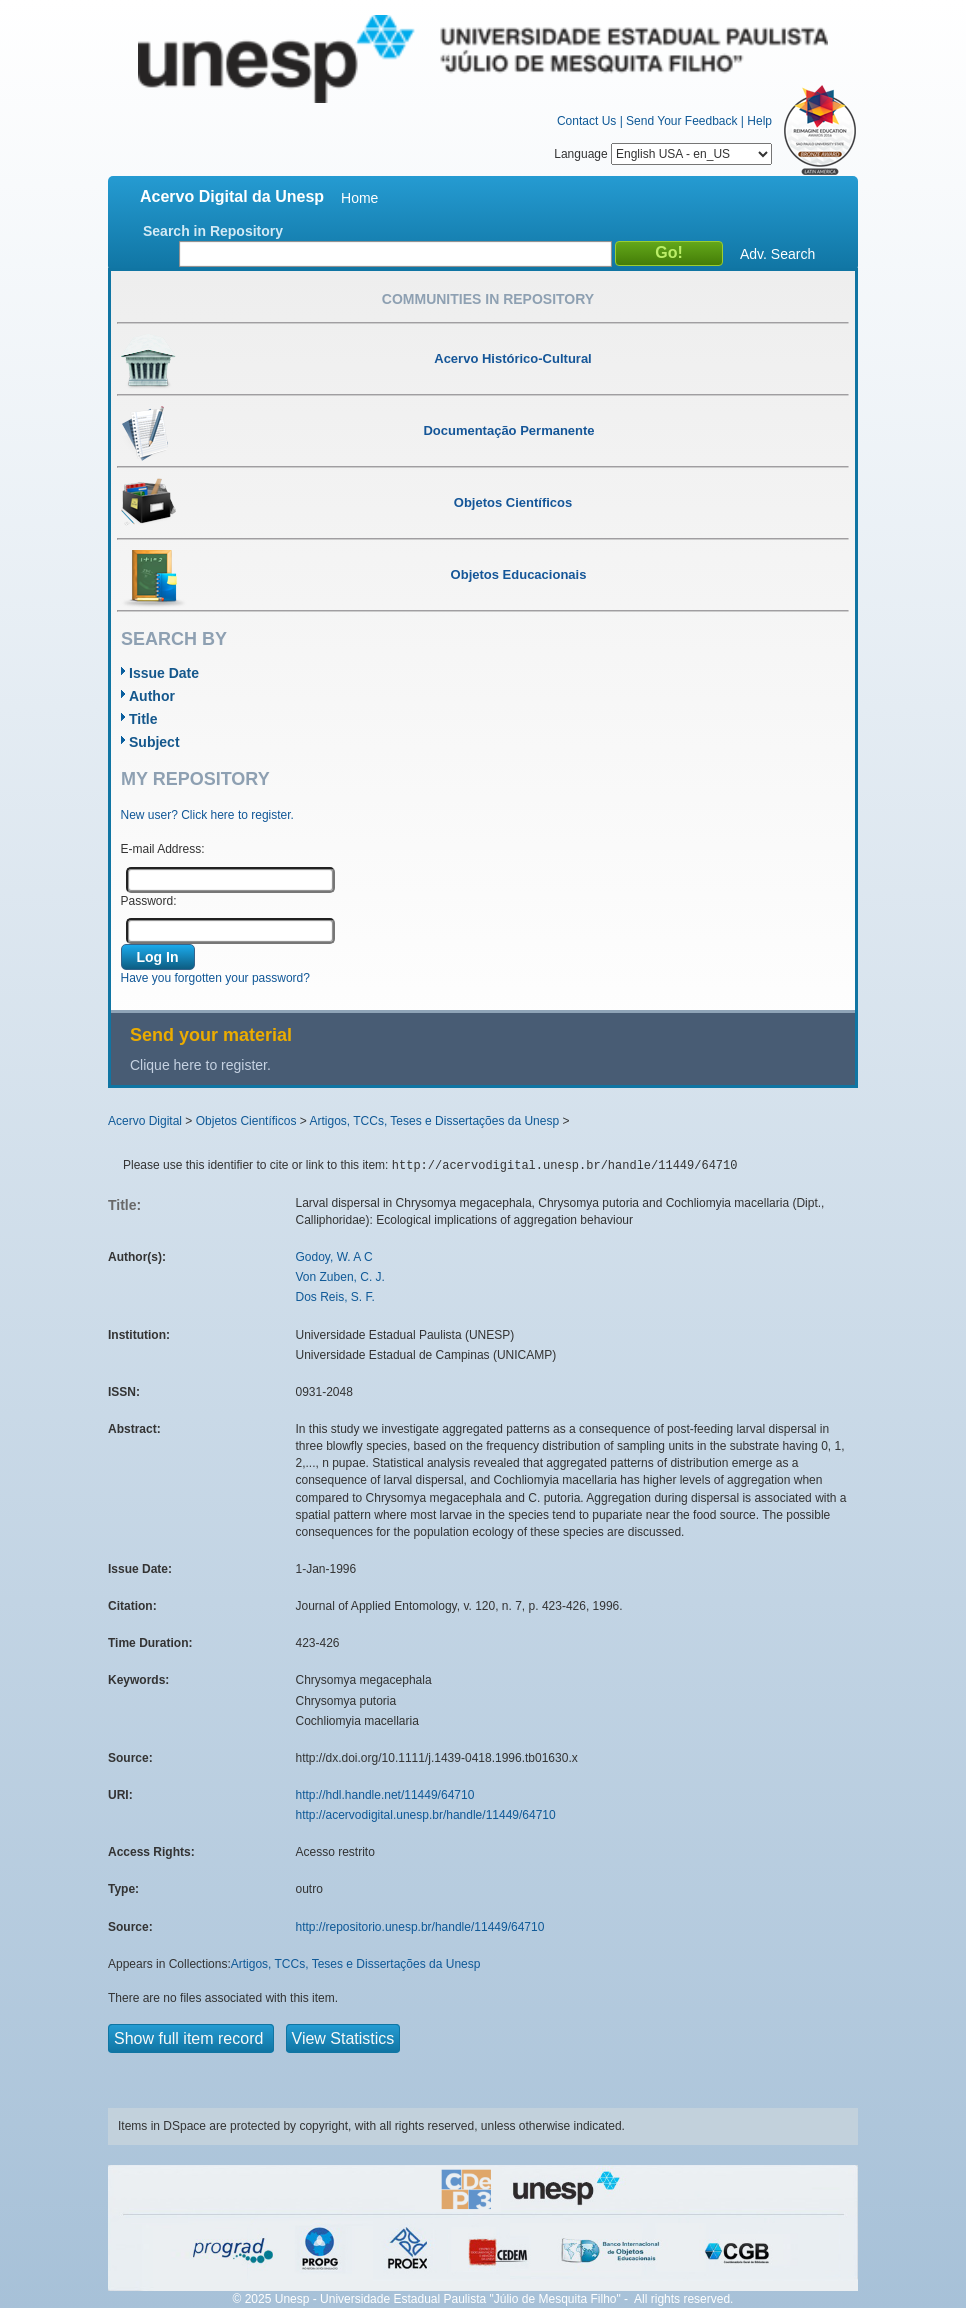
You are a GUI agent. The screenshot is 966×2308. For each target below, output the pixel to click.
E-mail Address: (163, 849)
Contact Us (586, 121)
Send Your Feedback (681, 121)
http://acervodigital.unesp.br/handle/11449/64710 (426, 1815)
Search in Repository (213, 231)
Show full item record (191, 2038)
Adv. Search (777, 254)
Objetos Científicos (246, 1121)
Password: (149, 901)
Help (759, 121)
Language (663, 154)
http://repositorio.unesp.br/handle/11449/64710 (420, 1927)
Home (359, 198)
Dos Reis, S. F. (335, 1297)
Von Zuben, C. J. (340, 1277)
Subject (154, 742)
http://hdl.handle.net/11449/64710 (385, 1795)
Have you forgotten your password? (215, 978)
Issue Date (164, 673)
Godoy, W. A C (334, 1257)
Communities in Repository (488, 299)
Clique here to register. (200, 1065)
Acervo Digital (145, 1121)
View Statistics (343, 2038)
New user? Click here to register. (207, 815)
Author (152, 696)
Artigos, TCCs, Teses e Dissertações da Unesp (434, 1121)
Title (143, 719)
